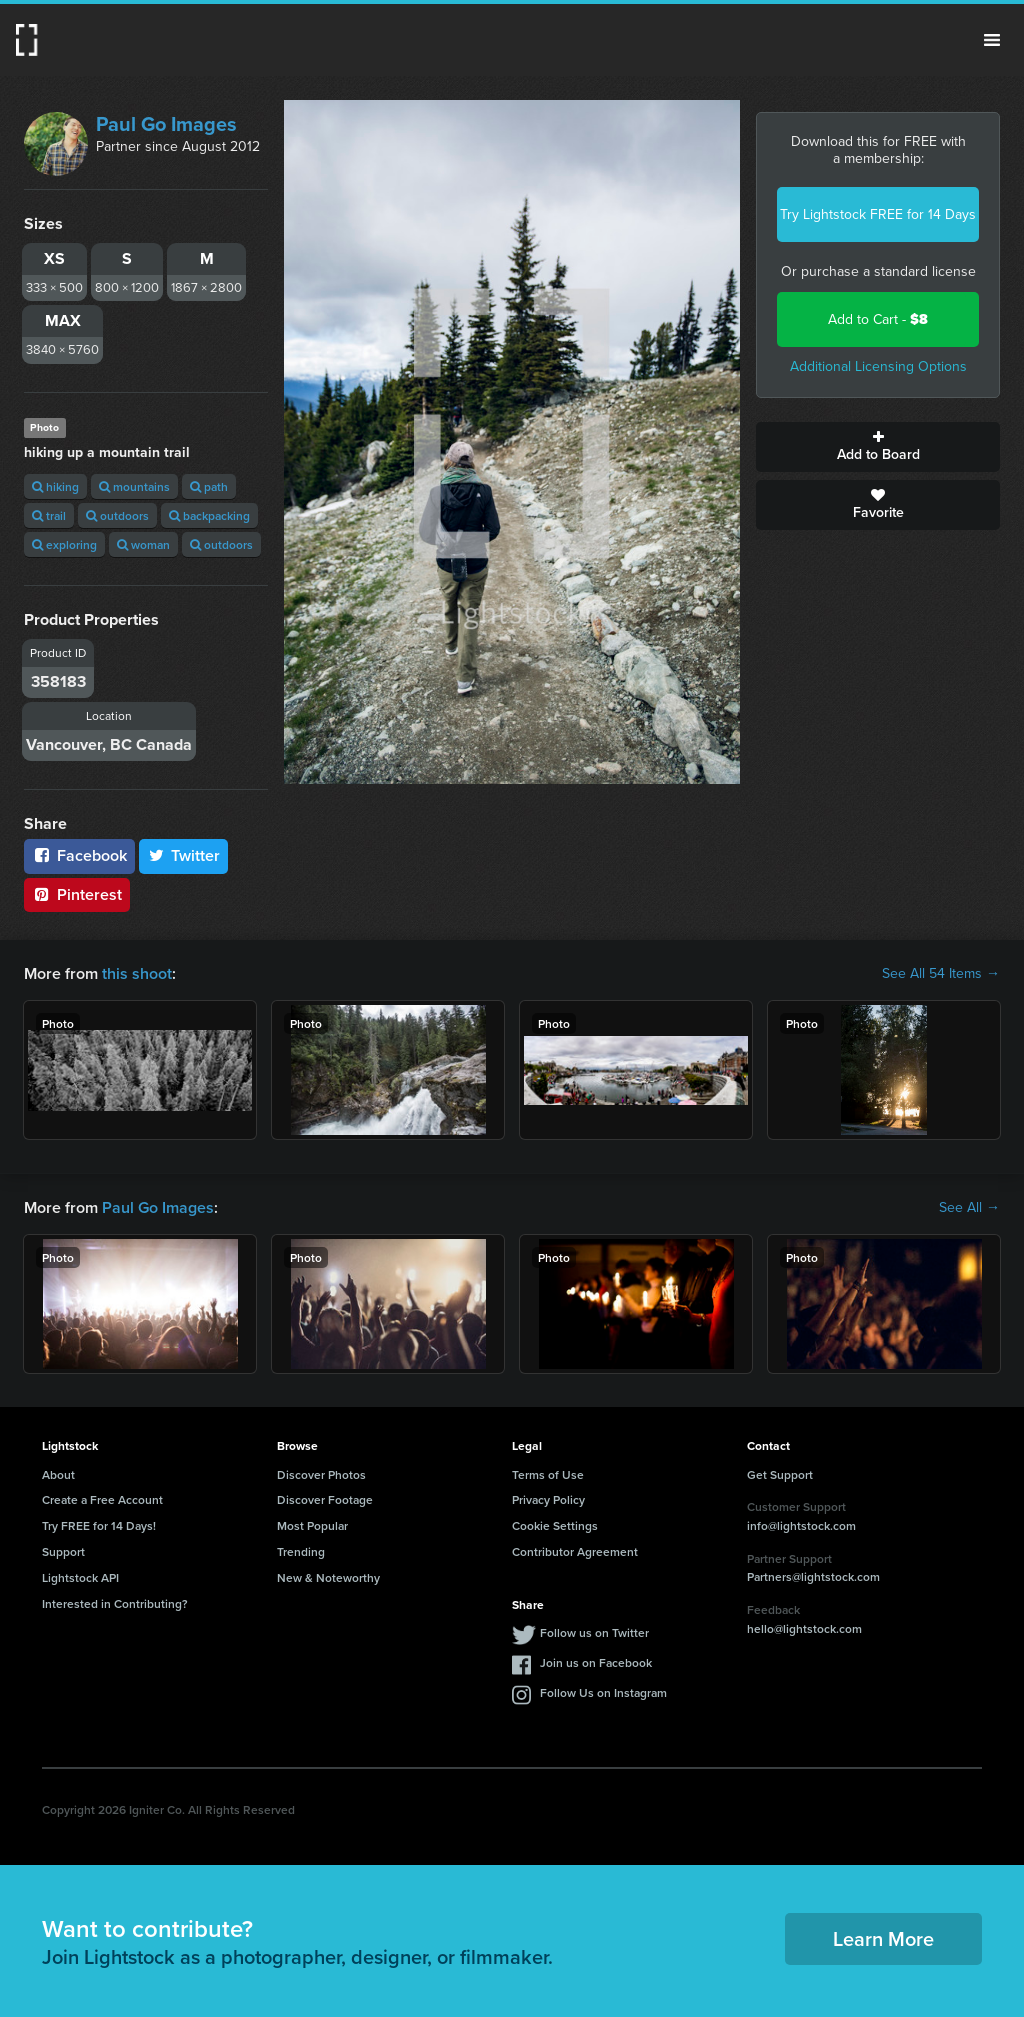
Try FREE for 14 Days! (99, 1525)
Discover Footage (325, 1499)
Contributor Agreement (575, 1551)
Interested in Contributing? (115, 1603)
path (209, 486)
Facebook (79, 855)
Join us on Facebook (596, 1662)
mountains (134, 486)
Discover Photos (321, 1474)
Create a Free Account (102, 1499)
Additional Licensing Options (878, 366)
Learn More (883, 1938)
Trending (301, 1551)
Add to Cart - (878, 319)
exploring (64, 544)
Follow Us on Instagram (603, 1692)
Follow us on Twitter (594, 1632)
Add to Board (878, 447)
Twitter (184, 855)
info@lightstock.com (801, 1525)
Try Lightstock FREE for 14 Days (878, 214)
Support (63, 1551)
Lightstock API (80, 1577)
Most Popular (312, 1525)
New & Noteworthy (328, 1577)
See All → (969, 1208)
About (58, 1474)
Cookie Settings (555, 1525)
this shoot (137, 973)
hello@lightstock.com (804, 1628)
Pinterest (77, 894)
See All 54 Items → (941, 974)
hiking (55, 486)
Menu (992, 40)
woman (143, 544)
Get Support (780, 1474)
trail (49, 515)
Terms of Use (548, 1474)
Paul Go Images (166, 124)
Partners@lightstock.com (813, 1576)
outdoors (117, 515)
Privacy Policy (548, 1499)
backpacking (209, 515)
